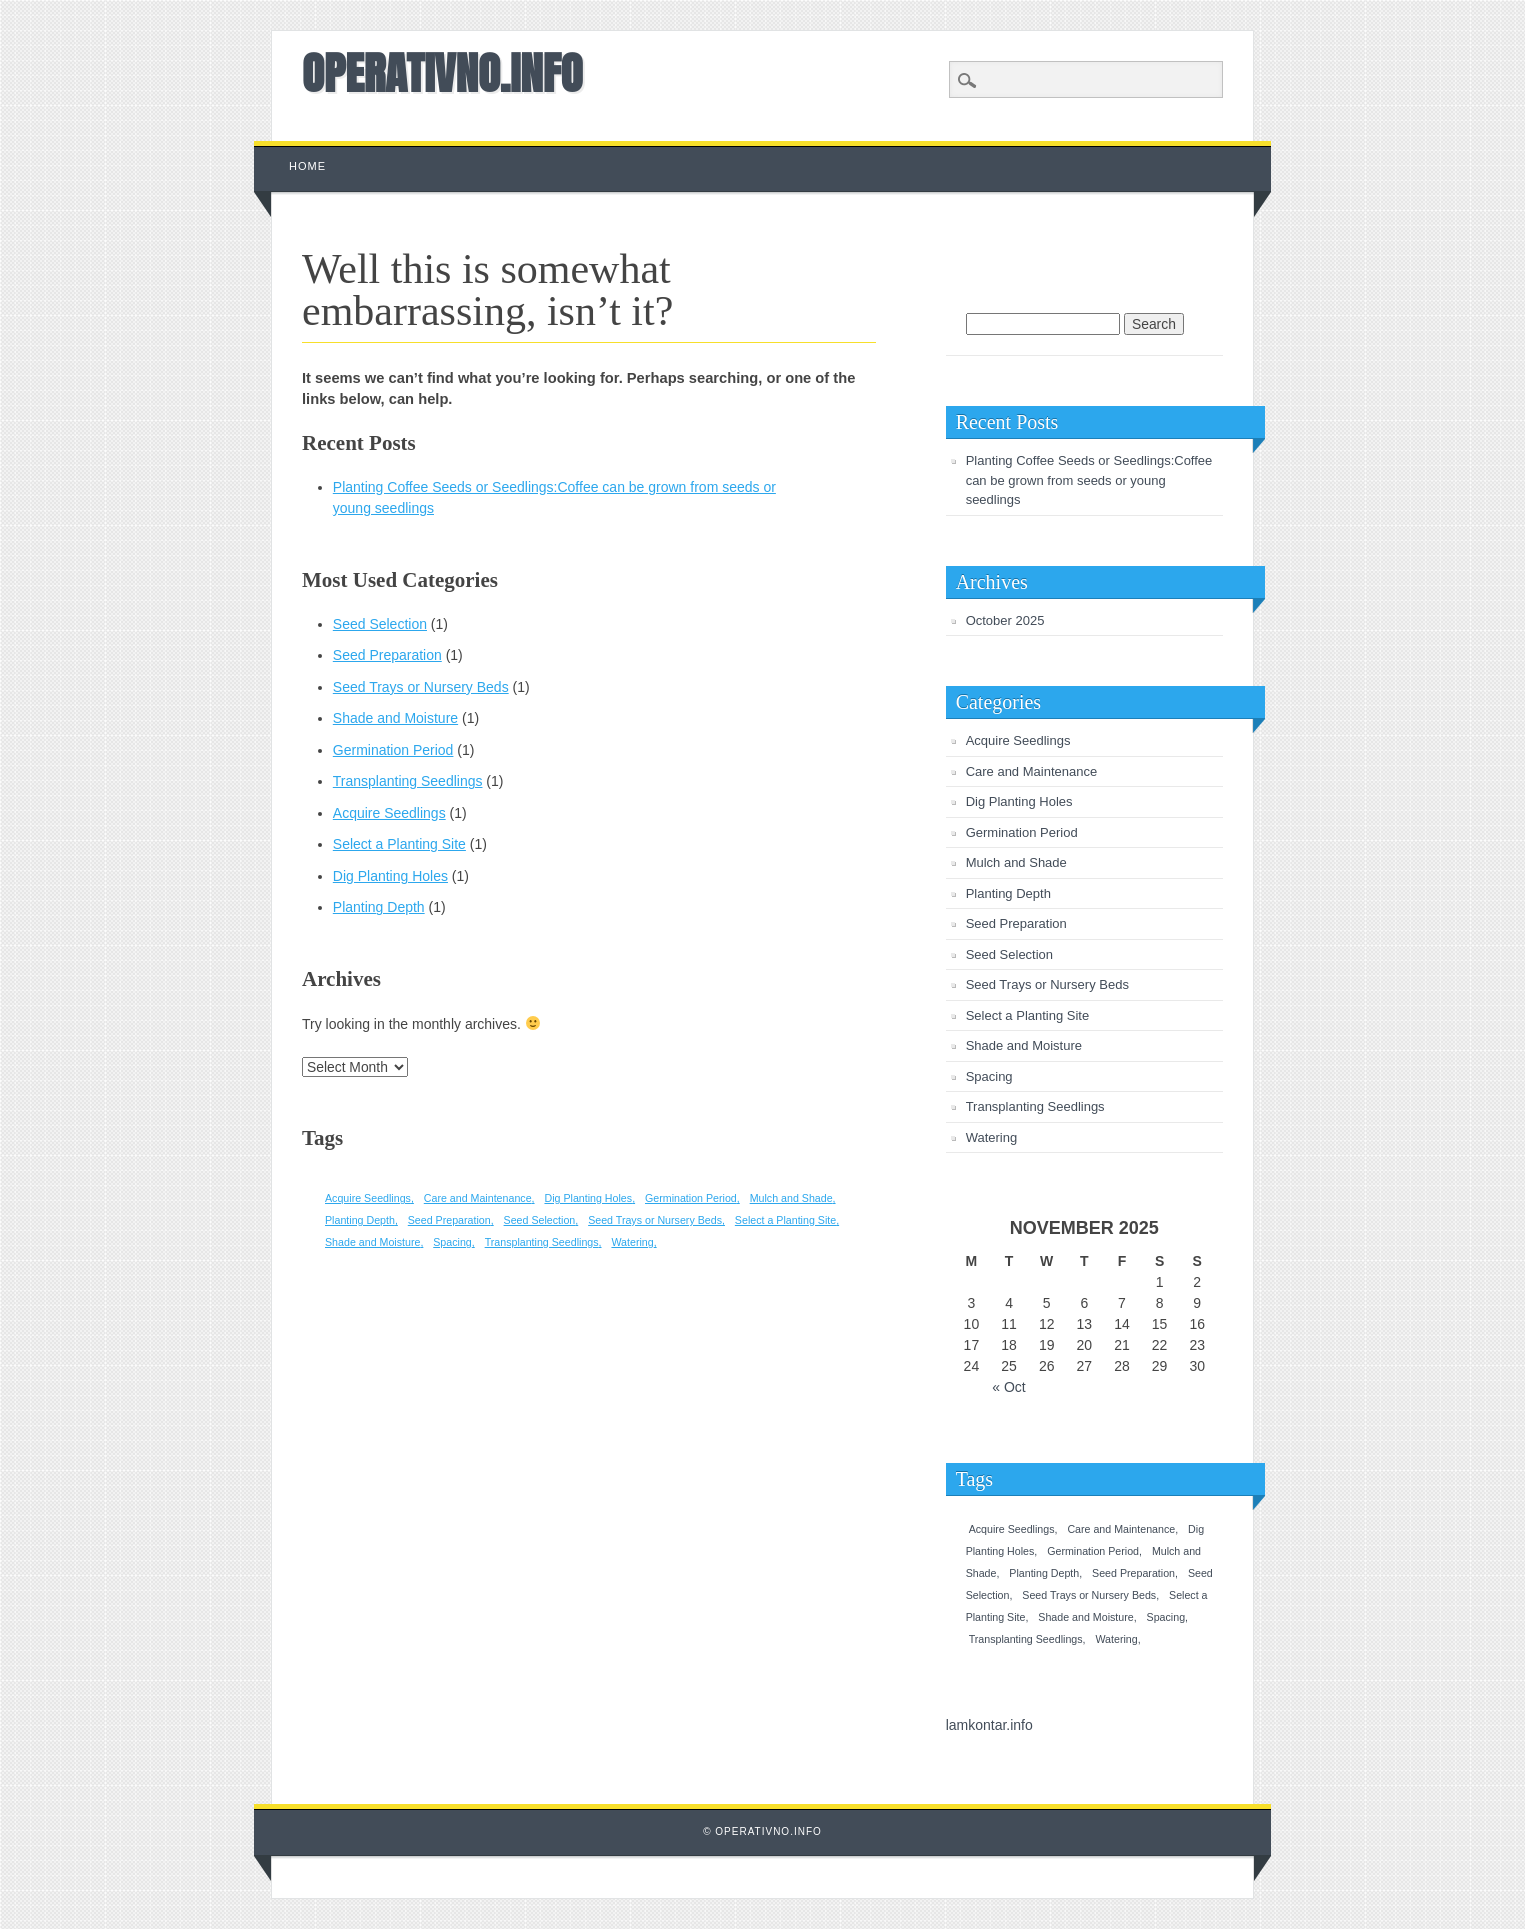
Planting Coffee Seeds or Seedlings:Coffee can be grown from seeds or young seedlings (1089, 480)
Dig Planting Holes (390, 876)
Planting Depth (379, 907)
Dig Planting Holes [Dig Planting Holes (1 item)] (588, 1198)
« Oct (1008, 1387)
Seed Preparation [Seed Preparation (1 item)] (449, 1220)
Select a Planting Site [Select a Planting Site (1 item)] (785, 1220)
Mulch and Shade (1016, 862)
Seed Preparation (387, 655)
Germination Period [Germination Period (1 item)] (691, 1198)
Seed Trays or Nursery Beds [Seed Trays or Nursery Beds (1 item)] (655, 1220)
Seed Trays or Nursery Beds (421, 687)
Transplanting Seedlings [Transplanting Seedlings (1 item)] (542, 1242)
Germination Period (393, 750)
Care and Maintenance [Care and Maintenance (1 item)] (478, 1198)
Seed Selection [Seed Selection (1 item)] (540, 1220)
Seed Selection (380, 624)
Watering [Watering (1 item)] (632, 1242)
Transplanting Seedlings (408, 781)
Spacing (989, 1076)
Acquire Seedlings (389, 813)
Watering (992, 1137)
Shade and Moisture (395, 718)
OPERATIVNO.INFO (442, 73)
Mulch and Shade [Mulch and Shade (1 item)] (791, 1198)
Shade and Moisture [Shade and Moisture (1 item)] (372, 1242)
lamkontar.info (989, 1725)
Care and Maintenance (1032, 771)
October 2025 (1005, 620)
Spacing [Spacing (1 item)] (452, 1242)
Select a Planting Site (399, 844)
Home (307, 166)
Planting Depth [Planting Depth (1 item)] (360, 1220)
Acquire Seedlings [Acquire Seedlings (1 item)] (368, 1198)
